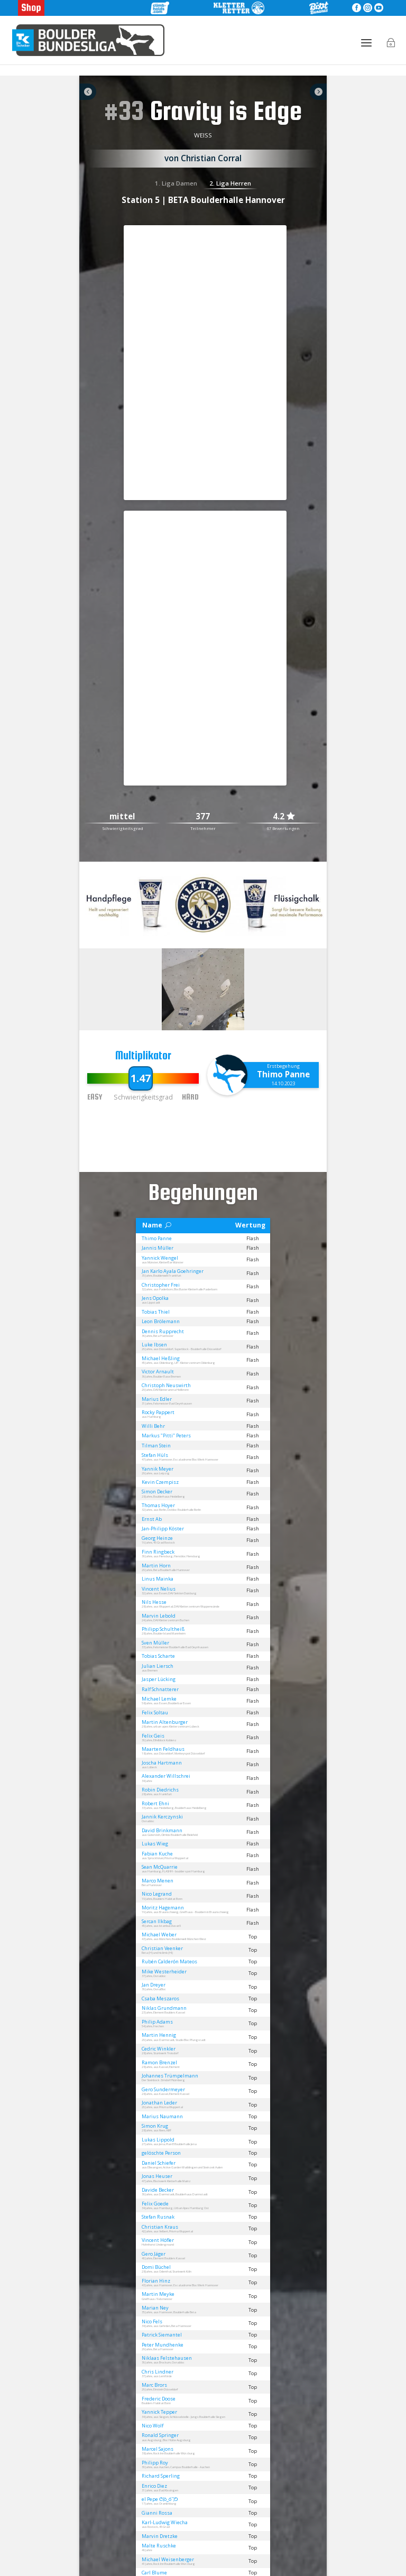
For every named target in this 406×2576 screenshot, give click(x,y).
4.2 (283, 816)
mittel (122, 817)
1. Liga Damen (176, 183)
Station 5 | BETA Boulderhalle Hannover (203, 200)
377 (203, 817)
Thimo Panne (283, 1074)
